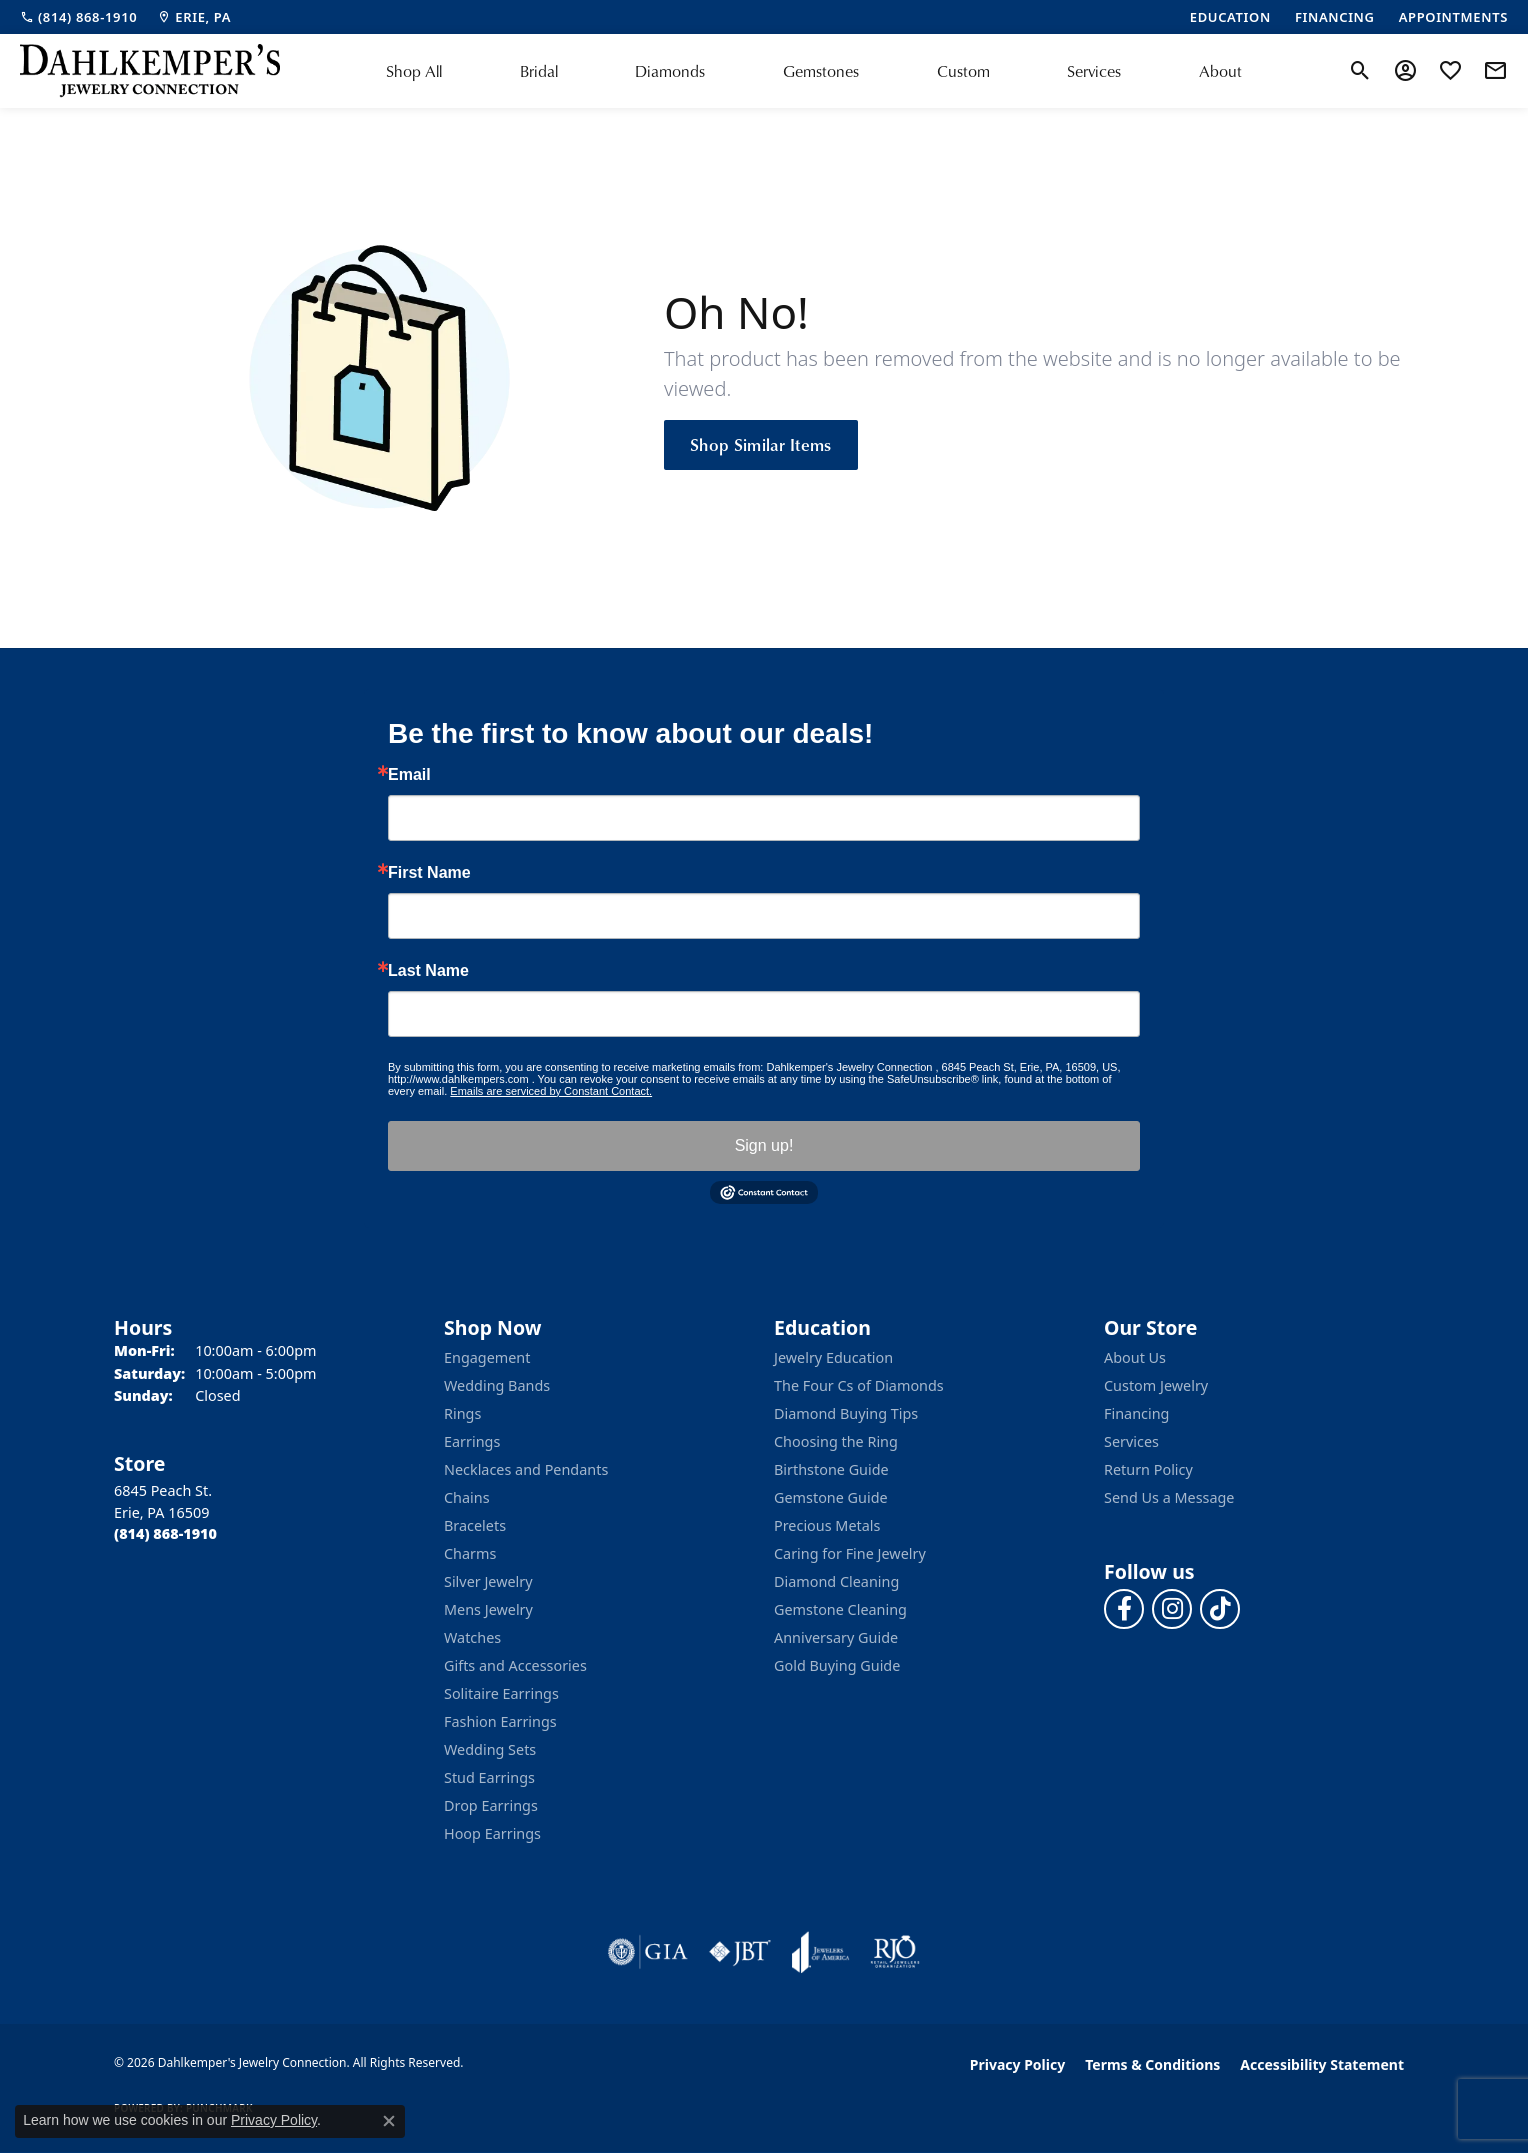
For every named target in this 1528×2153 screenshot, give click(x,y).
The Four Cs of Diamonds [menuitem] (859, 1385)
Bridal (539, 71)
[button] (1360, 71)
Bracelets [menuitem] (475, 1525)
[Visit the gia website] (648, 1952)
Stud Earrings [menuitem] (489, 1777)
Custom (963, 71)
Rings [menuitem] (462, 1413)
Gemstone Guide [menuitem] (831, 1497)
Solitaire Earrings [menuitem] (501, 1693)
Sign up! (764, 1145)
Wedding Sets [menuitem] (490, 1749)
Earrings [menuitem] (472, 1441)
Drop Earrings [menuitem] (491, 1805)
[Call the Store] (165, 1533)
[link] (78, 17)
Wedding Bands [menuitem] (497, 1385)
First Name (429, 873)
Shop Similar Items (761, 444)
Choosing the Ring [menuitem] (836, 1441)
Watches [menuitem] (472, 1637)
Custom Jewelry (1156, 1385)
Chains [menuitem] (467, 1497)
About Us (1135, 1357)
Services (1094, 71)
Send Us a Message (1169, 1497)
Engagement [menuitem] (487, 1357)
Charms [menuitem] (470, 1553)
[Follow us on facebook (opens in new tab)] (1124, 1609)
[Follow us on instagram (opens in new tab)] (1172, 1609)
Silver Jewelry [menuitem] (488, 1581)
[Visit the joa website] (821, 1952)
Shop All (414, 71)
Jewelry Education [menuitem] (833, 1357)
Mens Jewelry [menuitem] (488, 1609)
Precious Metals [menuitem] (827, 1525)
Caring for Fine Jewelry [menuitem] (850, 1553)
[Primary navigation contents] (814, 71)
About (1220, 71)
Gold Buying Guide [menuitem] (837, 1665)
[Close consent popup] (389, 2121)
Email (409, 775)
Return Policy (1148, 1469)
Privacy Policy (1017, 2064)
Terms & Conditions (1152, 2064)
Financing (1136, 1413)
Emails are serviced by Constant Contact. (551, 1091)
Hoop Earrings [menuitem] (492, 1833)
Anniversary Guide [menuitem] (836, 1637)
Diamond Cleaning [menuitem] (836, 1581)
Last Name (428, 971)
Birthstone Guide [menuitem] (831, 1469)
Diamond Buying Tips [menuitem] (846, 1413)
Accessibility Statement (1322, 2064)
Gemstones (821, 71)
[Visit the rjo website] (895, 1952)
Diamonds (670, 71)
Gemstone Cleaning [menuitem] (840, 1609)
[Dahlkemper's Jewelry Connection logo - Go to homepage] (150, 71)
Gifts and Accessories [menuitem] (515, 1665)
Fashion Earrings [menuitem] (500, 1721)
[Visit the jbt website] (740, 1952)
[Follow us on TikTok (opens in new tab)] (1220, 1609)
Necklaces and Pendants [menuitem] (526, 1469)
